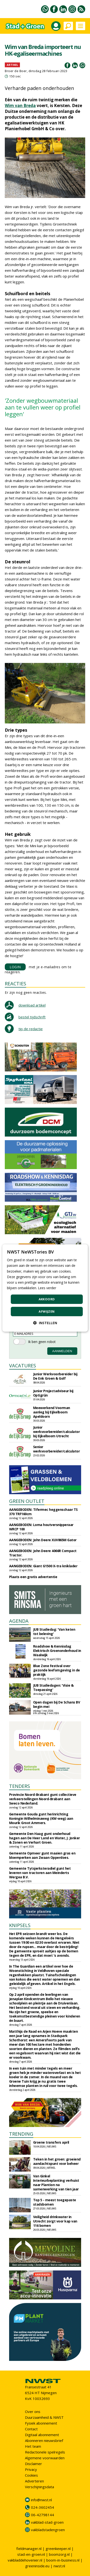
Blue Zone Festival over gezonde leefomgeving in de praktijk (56, 1670)
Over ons (32, 2411)
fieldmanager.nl (29, 2548)
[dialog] (45, 1288)
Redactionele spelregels (45, 2452)
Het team (33, 2446)
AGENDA (19, 1621)
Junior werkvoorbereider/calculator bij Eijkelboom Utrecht (56, 1431)
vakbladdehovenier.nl (25, 2560)
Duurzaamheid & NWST (44, 2417)
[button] (45, 1323)
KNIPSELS (19, 1925)
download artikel (32, 1005)
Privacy (31, 2469)
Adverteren (34, 2481)
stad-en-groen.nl (31, 2554)
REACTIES (15, 983)
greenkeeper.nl (58, 2548)
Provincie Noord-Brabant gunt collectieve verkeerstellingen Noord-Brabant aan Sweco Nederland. (42, 1799)
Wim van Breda (20, 105)
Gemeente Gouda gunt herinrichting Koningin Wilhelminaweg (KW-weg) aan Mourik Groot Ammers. (41, 1818)
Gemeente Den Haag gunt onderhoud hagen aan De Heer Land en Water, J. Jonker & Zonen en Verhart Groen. (44, 1838)
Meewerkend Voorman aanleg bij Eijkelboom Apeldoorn (51, 1412)
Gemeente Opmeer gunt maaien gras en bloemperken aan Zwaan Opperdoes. (42, 1855)
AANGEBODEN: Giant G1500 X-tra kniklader (43, 1566)
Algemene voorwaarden (45, 2457)
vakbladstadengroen (48, 2529)
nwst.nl (59, 2565)
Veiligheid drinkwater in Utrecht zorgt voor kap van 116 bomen (55, 2221)
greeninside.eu (37, 2565)
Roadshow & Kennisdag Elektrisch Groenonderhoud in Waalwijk (57, 1650)
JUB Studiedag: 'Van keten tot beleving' (54, 1631)
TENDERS (19, 1786)
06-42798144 (42, 2514)
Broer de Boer (16, 71)
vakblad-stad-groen (47, 2522)
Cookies (31, 2475)
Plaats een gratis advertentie (33, 1576)
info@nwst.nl (41, 2499)
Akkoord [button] (47, 1299)
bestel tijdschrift (32, 1017)
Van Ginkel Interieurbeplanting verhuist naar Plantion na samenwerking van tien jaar (56, 2182)
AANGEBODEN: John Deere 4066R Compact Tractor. (43, 1552)
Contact (31, 2428)
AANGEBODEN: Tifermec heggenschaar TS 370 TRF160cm (43, 1511)
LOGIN (15, 967)
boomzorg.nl (59, 2554)
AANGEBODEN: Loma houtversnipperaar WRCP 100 (41, 1526)
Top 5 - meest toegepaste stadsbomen (54, 2202)
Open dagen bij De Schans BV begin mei (56, 1704)
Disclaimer (33, 2463)
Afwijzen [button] (46, 1311)
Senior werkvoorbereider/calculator (56, 1449)
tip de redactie (30, 1028)
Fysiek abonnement (41, 2423)
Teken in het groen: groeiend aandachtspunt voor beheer (57, 2161)
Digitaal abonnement (42, 2434)
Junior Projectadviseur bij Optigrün (53, 1393)
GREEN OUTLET (26, 1501)
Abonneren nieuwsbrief (44, 2440)
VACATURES (22, 1365)
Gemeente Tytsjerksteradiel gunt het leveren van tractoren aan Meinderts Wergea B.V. (40, 1872)
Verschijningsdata (39, 2486)
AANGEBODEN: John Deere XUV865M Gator (43, 1540)
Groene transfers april (51, 2142)
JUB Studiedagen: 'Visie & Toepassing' (53, 1687)
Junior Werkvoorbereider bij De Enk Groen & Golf (55, 1376)
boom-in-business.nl (62, 2560)
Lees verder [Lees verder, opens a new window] (47, 1288)
